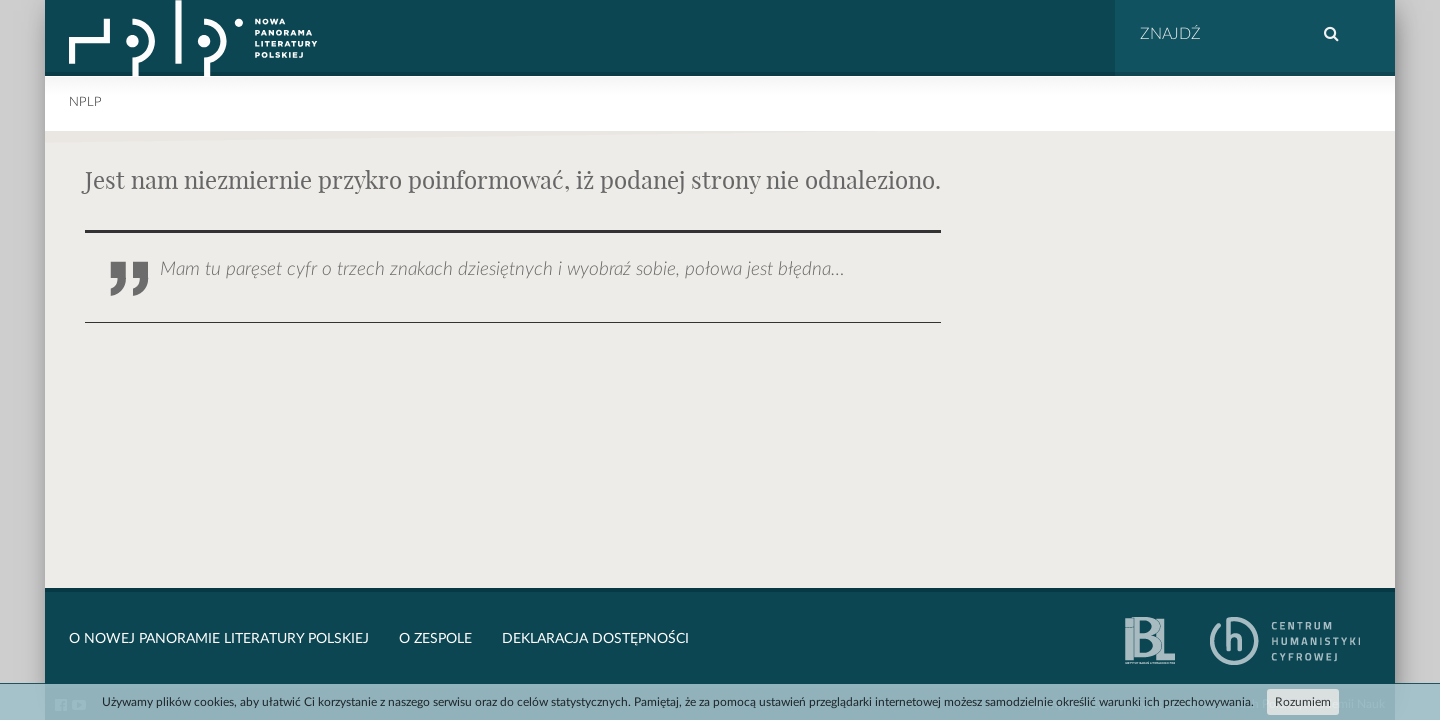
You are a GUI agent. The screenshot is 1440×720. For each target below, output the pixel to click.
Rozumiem (1303, 702)
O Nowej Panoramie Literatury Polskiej (219, 639)
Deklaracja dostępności (595, 639)
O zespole (435, 639)
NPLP (85, 102)
